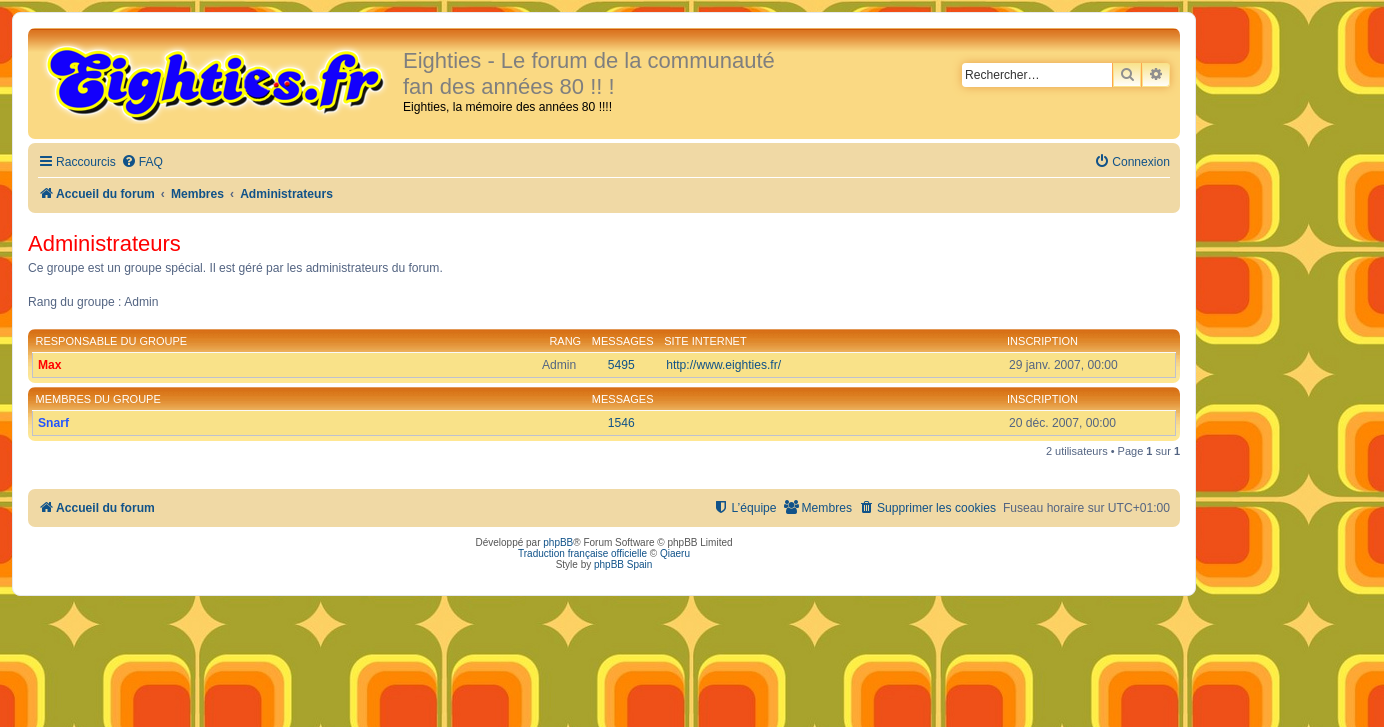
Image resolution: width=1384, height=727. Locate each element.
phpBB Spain (623, 564)
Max (50, 365)
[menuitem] (142, 162)
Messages (623, 341)
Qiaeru (675, 553)
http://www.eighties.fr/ (723, 365)
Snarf (53, 423)
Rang (565, 341)
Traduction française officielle (582, 553)
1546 (621, 423)
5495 (621, 365)
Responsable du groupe (112, 341)
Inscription (1042, 341)
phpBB (558, 542)
